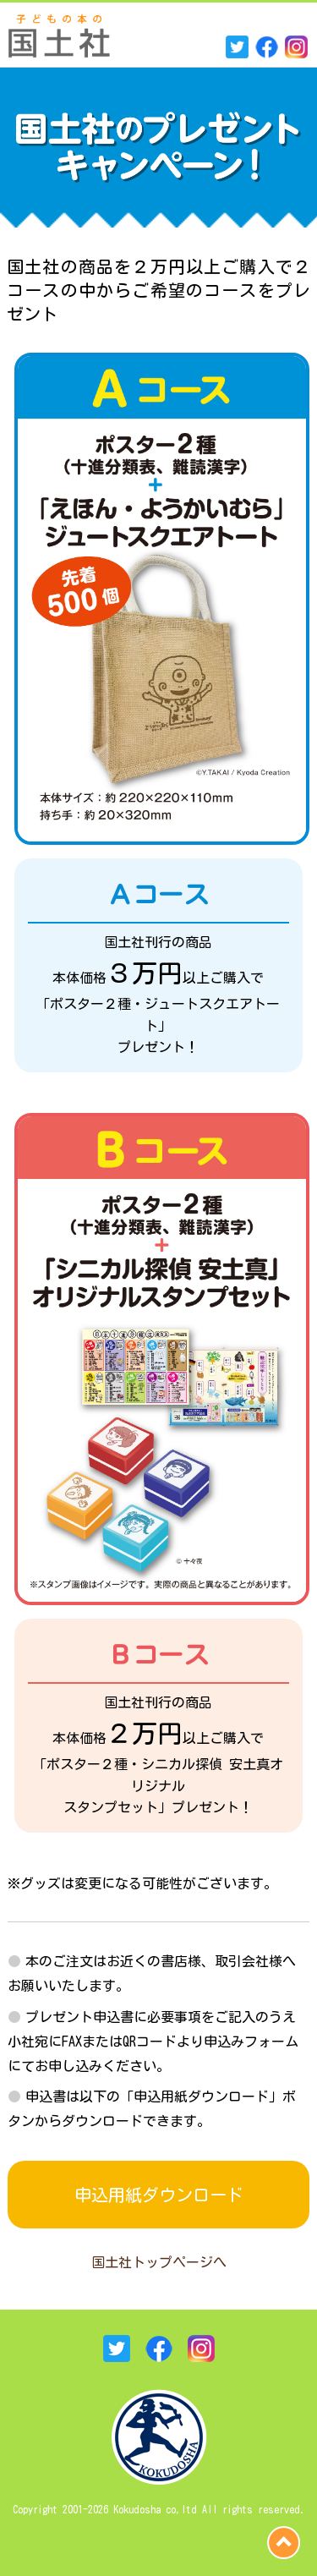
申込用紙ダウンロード (158, 2194)
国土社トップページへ (159, 2262)
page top (283, 2542)
